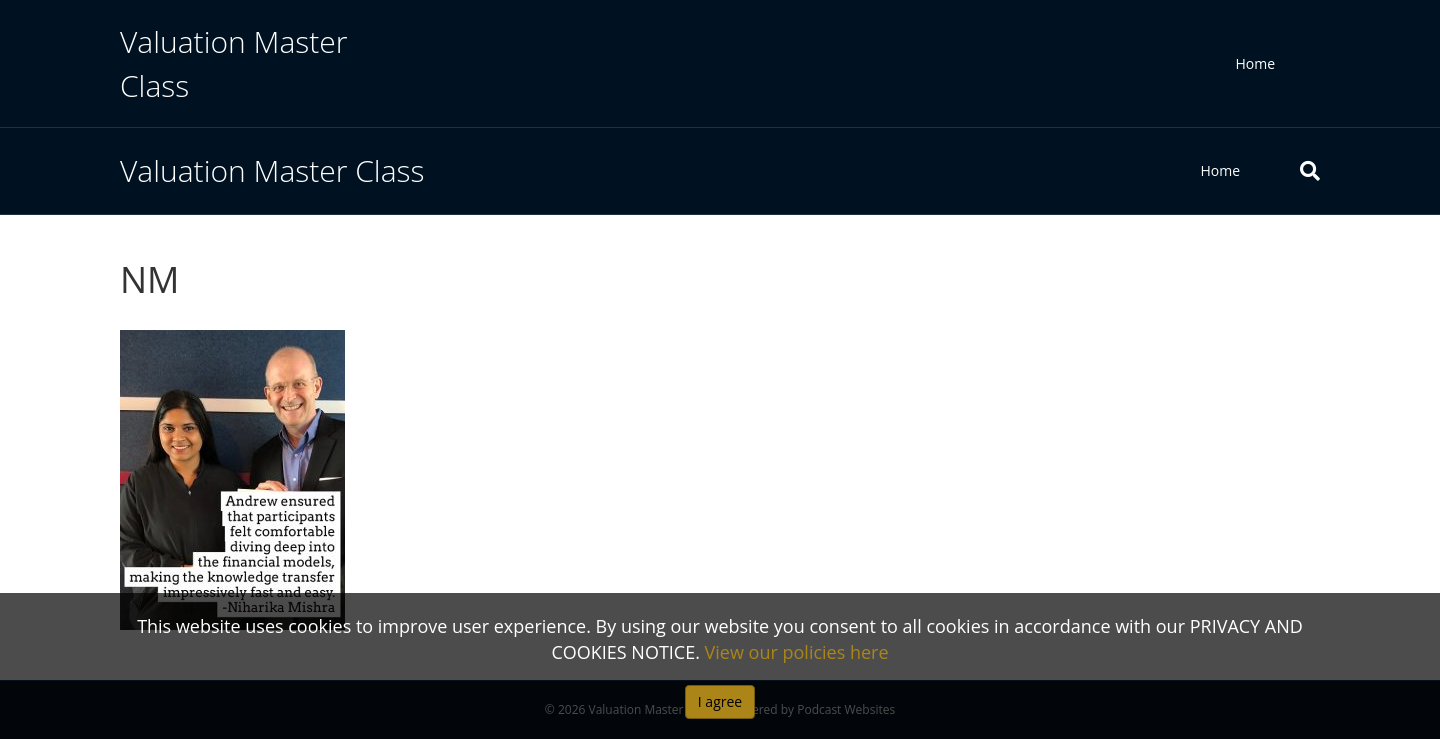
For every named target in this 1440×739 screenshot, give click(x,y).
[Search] (1295, 171)
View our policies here (797, 652)
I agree (720, 701)
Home (1255, 63)
